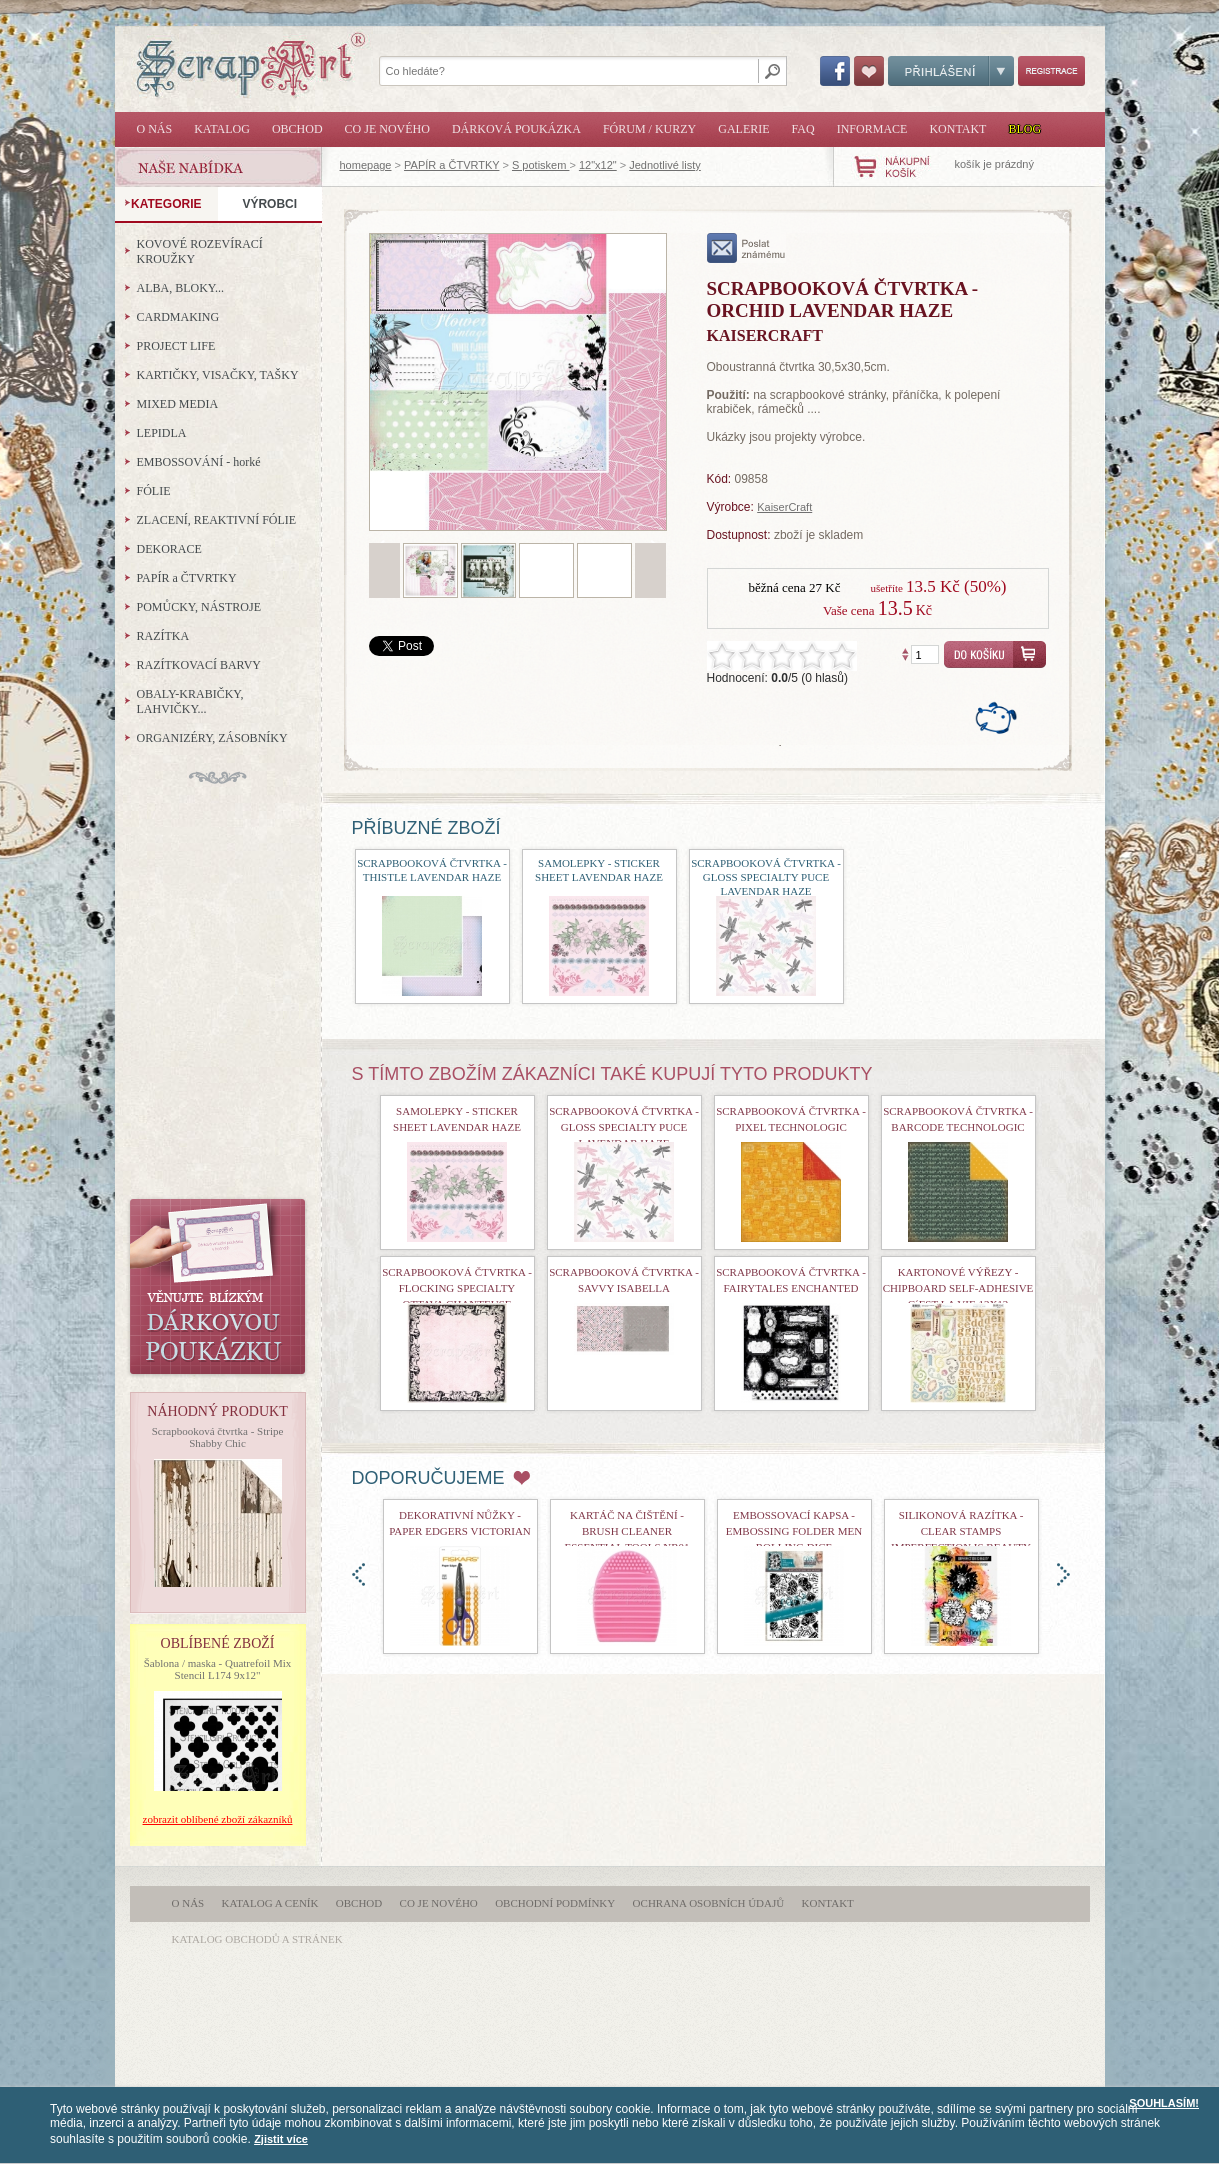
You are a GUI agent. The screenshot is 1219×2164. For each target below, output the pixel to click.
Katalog (222, 129)
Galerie (743, 129)
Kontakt (957, 129)
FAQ (803, 129)
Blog (1024, 129)
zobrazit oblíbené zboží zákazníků (218, 1819)
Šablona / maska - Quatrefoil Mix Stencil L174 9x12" (218, 1669)
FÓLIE (154, 491)
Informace (872, 129)
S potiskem (540, 165)
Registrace (1051, 71)
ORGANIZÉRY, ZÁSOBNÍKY (212, 738)
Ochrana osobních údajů (709, 1903)
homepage (366, 165)
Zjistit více (281, 2139)
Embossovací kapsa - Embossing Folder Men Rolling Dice (794, 1531)
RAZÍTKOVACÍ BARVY (199, 665)
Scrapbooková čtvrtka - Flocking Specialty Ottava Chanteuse (457, 1288)
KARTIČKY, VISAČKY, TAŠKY (218, 375)
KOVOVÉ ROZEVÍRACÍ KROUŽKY (200, 251)
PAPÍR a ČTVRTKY (451, 165)
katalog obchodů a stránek (257, 1939)
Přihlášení (951, 71)
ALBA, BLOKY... (180, 288)
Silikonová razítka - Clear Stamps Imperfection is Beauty (961, 1531)
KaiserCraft (784, 507)
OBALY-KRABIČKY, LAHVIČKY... (190, 701)
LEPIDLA (162, 433)
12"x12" (598, 165)
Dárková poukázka (516, 129)
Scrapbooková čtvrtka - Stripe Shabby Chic (218, 1437)
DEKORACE (169, 549)
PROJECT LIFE (176, 346)
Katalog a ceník (270, 1903)
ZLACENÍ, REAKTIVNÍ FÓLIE (217, 520)
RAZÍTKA (163, 636)
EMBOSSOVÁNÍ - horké (199, 462)
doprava (1063, 1574)
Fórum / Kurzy (649, 129)
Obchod (297, 129)
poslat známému (746, 248)
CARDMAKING (178, 317)
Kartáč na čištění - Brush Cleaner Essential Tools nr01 (626, 1531)
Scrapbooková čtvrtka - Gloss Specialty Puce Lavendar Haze (766, 877)
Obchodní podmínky (555, 1903)
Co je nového (387, 129)
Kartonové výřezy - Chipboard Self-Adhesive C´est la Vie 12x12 (958, 1288)
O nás (155, 129)
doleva (358, 1574)
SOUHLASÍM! (1164, 2103)
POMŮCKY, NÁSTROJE (199, 607)
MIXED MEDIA (178, 404)
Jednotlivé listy (665, 165)
